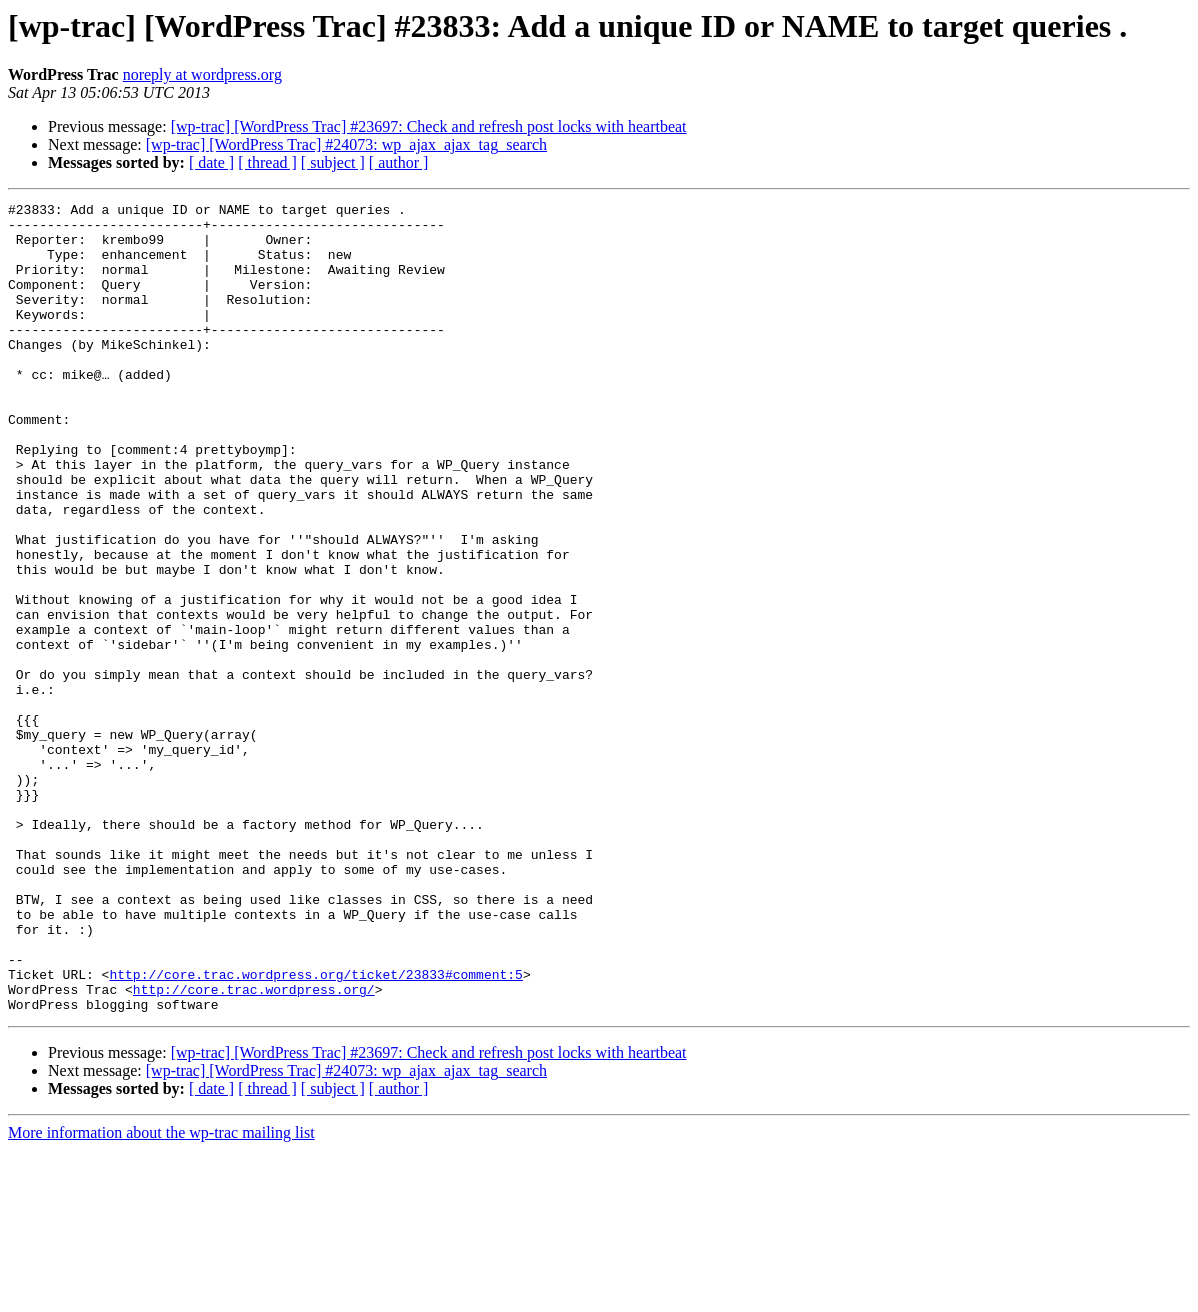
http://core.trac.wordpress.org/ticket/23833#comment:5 (315, 1130)
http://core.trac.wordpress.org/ (254, 1148)
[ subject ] (333, 162)
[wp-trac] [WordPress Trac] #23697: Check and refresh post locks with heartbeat (429, 126)
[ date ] (211, 162)
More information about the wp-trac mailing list (161, 1294)
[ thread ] (267, 162)
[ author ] (399, 162)
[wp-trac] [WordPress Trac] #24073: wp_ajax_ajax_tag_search (346, 144)
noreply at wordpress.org (202, 74)
